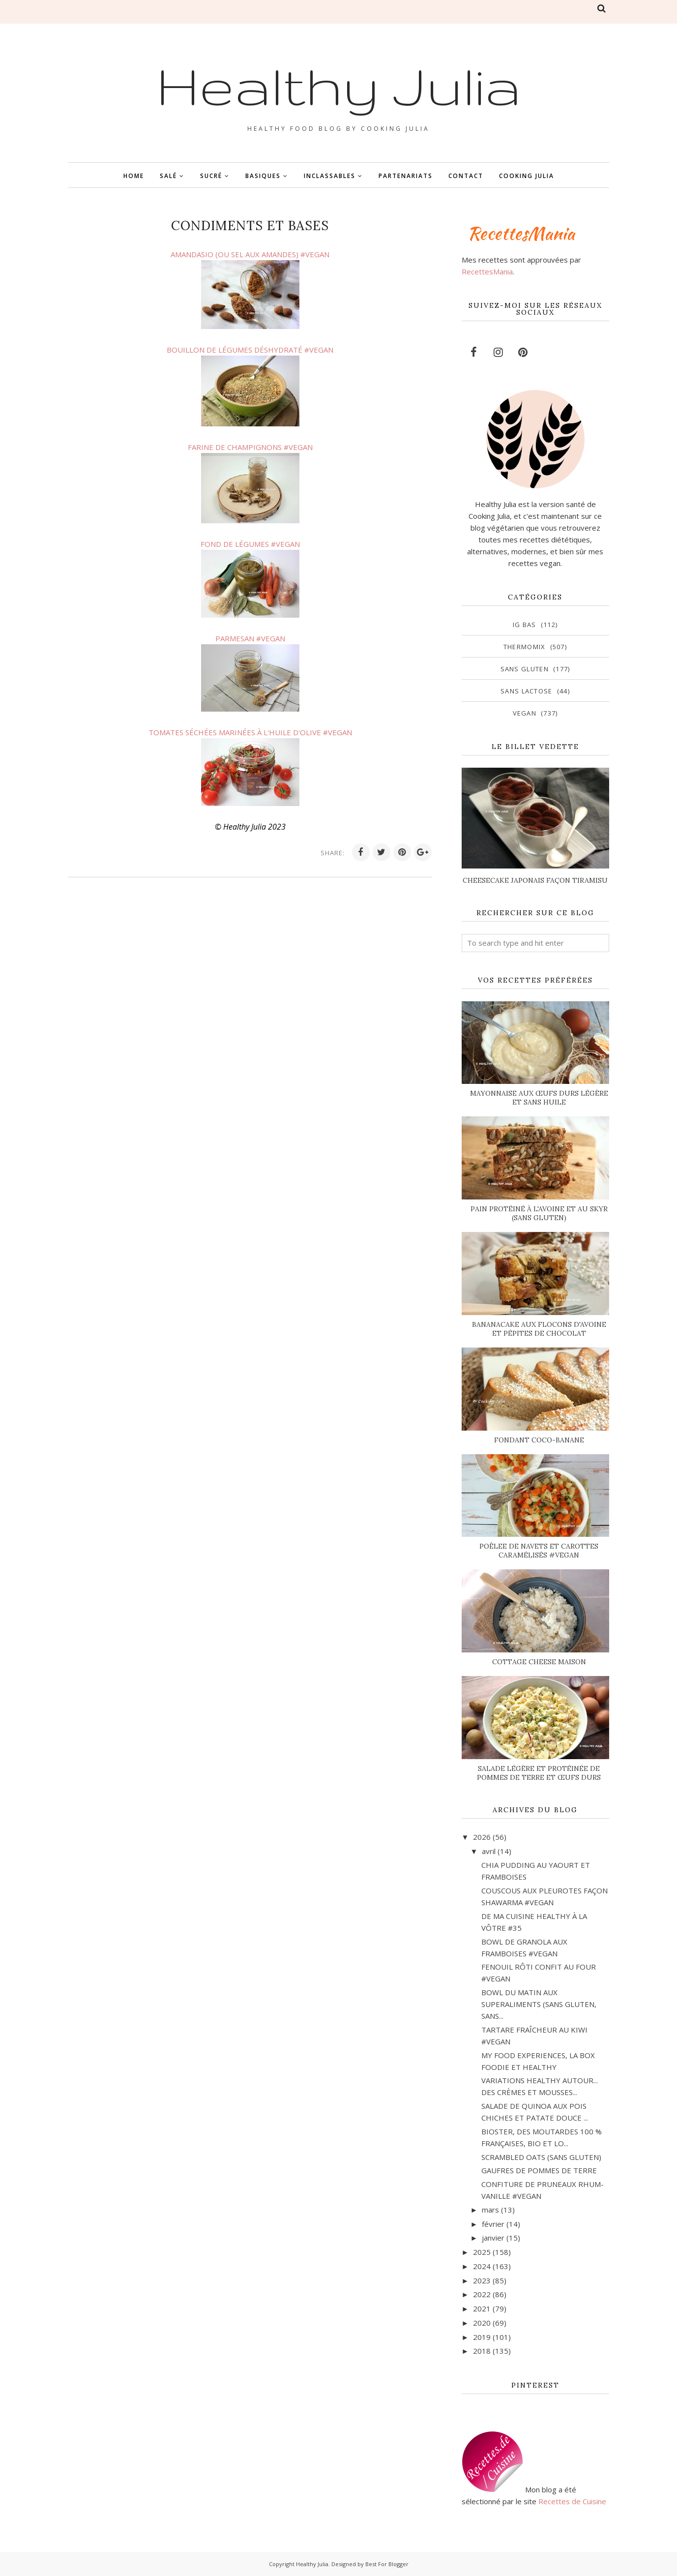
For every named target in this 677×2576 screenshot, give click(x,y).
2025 (482, 2252)
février (493, 2224)
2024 (482, 2266)
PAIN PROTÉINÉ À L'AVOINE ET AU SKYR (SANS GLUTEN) (539, 1213)
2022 (482, 2294)
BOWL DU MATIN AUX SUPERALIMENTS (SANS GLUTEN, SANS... (538, 2004)
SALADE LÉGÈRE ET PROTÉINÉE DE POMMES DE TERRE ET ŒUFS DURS (539, 1773)
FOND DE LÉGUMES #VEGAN (250, 544)
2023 (482, 2280)
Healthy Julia (338, 85)
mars (490, 2210)
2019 (482, 2337)
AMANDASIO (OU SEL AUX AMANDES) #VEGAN (250, 254)
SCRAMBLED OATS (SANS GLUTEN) (541, 2157)
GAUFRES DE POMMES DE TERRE (539, 2170)
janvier (493, 2238)
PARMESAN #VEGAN (250, 638)
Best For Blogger (387, 2564)
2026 (482, 1837)
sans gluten (524, 668)
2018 (482, 2351)
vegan (525, 713)
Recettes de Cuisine (572, 2501)
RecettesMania (487, 271)
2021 (482, 2308)
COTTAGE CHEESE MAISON (539, 1661)
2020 (482, 2323)
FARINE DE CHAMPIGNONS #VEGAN (250, 447)
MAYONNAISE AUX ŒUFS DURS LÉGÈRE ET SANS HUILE (539, 1098)
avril (489, 1851)
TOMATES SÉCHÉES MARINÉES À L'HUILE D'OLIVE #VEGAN (250, 732)
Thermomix (524, 646)
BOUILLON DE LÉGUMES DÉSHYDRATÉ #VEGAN (250, 350)
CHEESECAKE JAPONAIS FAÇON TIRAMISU (535, 880)
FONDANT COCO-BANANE (539, 1440)
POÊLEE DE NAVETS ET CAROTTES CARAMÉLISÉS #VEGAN (538, 1550)
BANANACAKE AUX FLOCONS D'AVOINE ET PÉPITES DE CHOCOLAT (539, 1329)
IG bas (524, 624)
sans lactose (526, 691)
